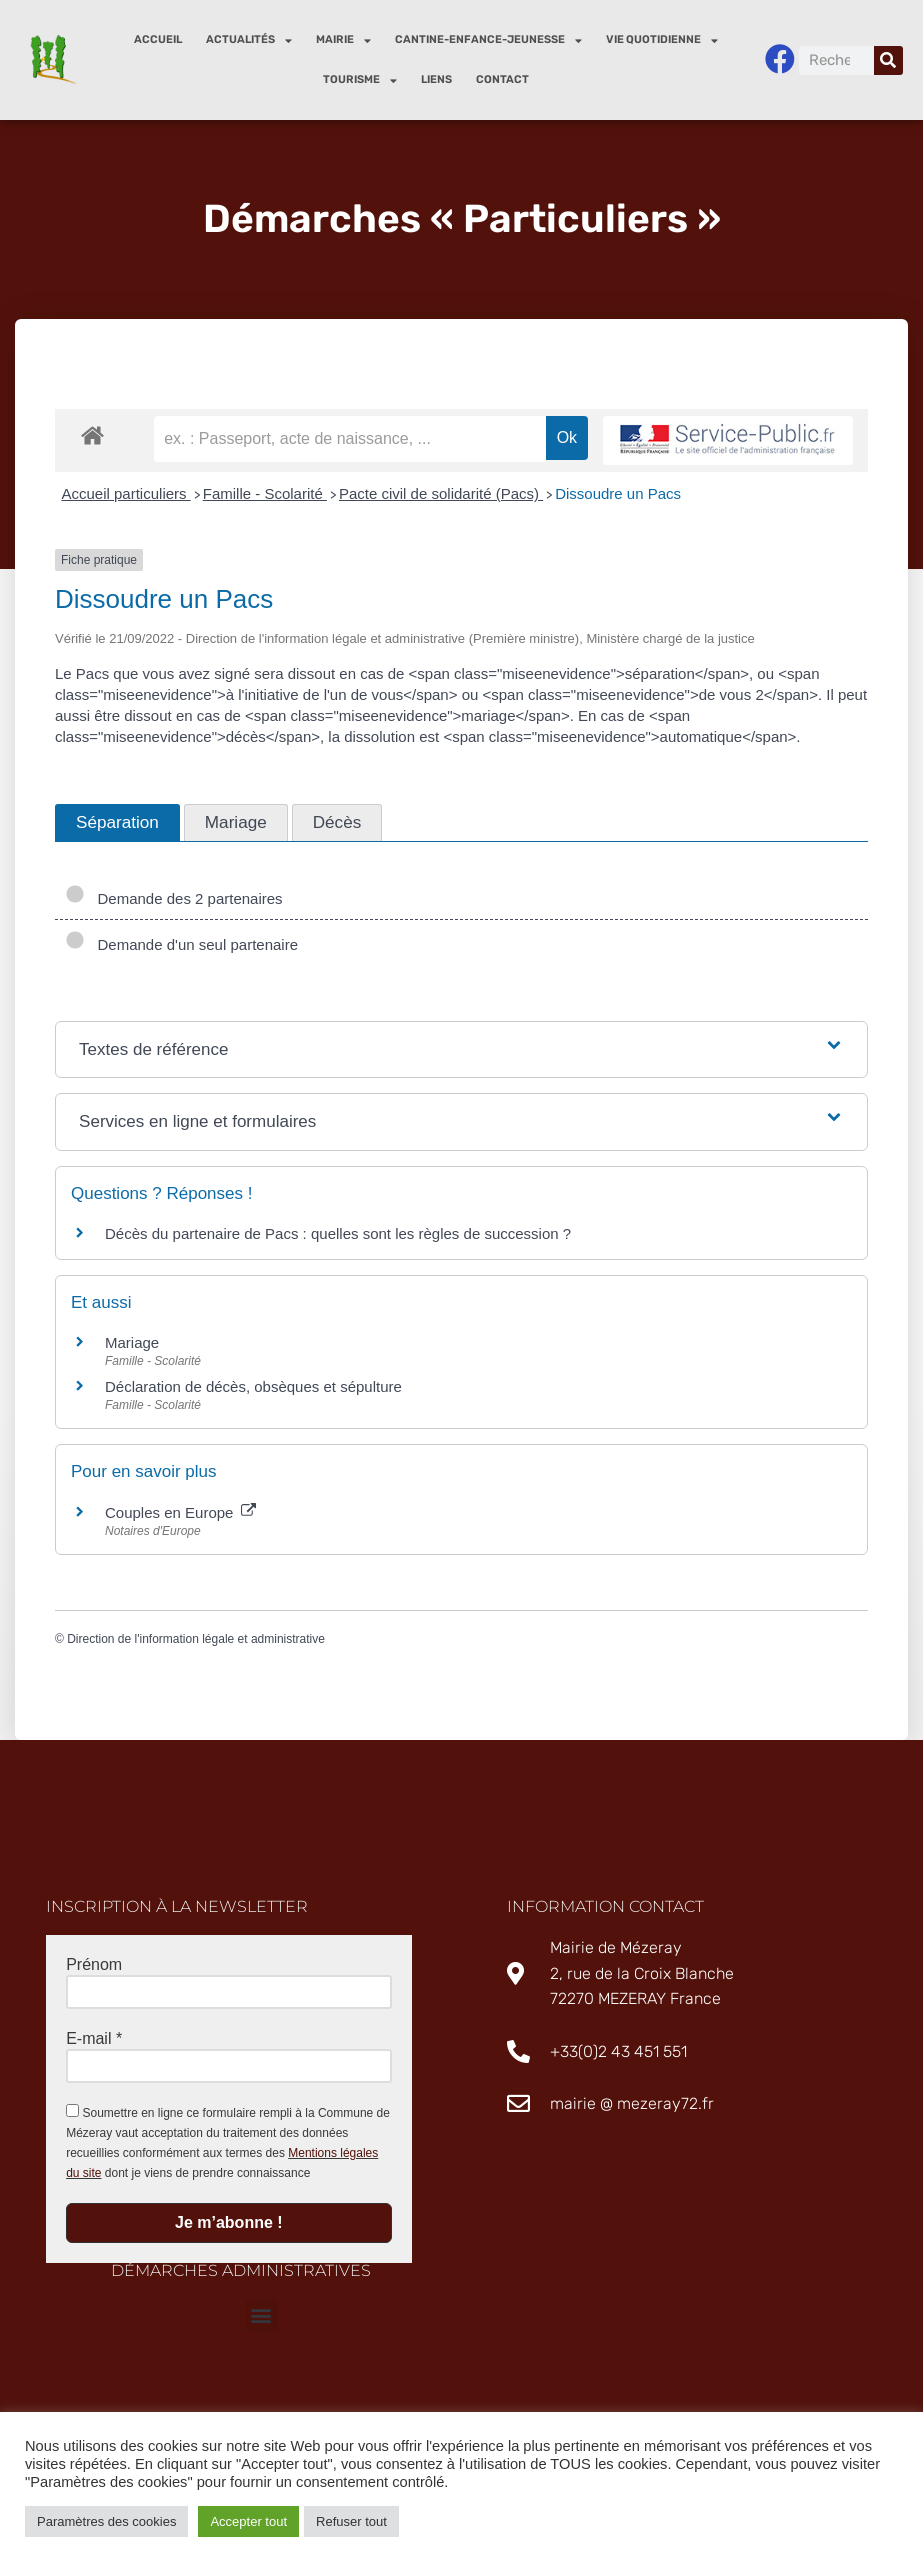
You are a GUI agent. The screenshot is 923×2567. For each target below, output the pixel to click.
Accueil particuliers (126, 493)
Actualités (249, 40)
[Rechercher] (888, 60)
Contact (502, 79)
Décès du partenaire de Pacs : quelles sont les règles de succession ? (338, 1233)
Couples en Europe (180, 1512)
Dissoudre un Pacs (618, 493)
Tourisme (360, 80)
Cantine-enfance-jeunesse (488, 40)
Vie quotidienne (662, 40)
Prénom (94, 1964)
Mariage (132, 1343)
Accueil (158, 39)
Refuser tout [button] (351, 2521)
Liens (436, 79)
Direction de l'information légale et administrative (196, 1639)
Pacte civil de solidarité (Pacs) (441, 493)
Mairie (343, 40)
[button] (261, 2315)
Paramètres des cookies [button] (106, 2521)
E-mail (94, 2038)
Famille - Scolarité (265, 493)
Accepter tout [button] (248, 2521)
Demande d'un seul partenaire (181, 944)
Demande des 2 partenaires (174, 898)
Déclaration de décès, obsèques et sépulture (253, 1386)
